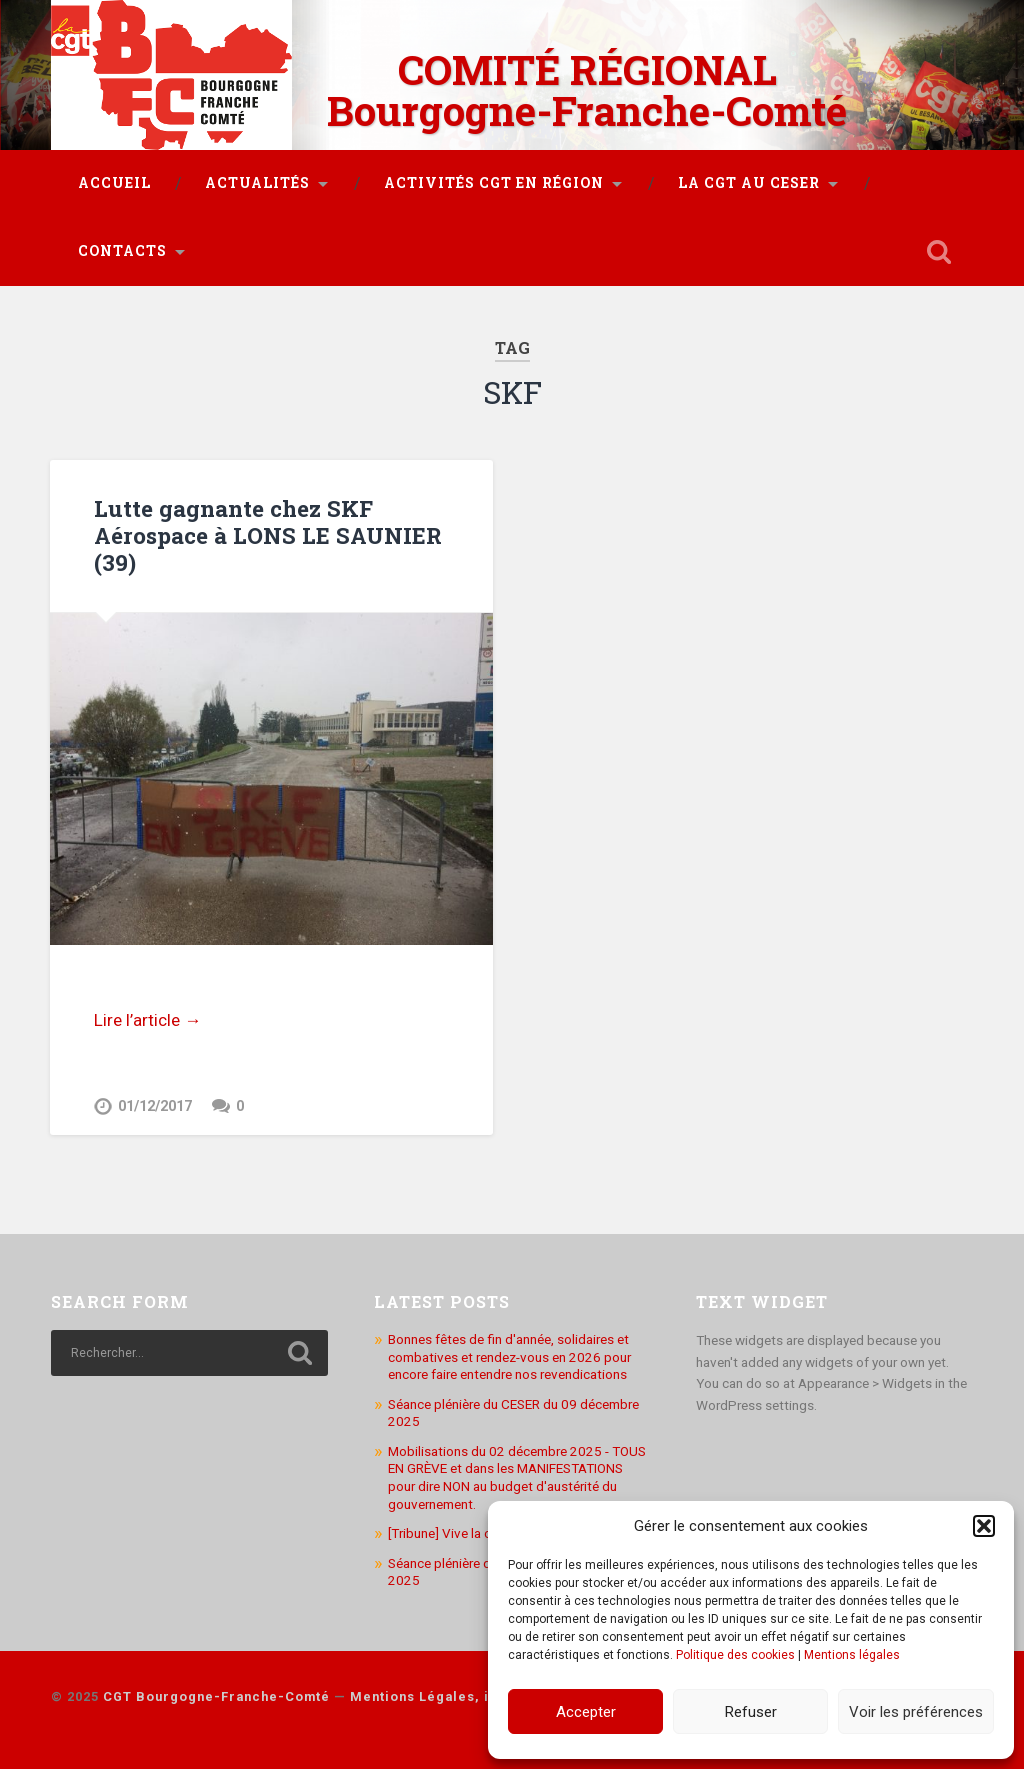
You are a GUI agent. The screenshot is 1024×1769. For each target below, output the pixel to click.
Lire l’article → (147, 1020)
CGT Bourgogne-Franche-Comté (216, 1696)
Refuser (751, 1712)
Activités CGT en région (494, 183)
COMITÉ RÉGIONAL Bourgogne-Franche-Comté (587, 90)
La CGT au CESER (749, 183)
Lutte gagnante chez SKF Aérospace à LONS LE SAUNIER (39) (268, 535)
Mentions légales (852, 1655)
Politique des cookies (735, 1655)
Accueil (114, 183)
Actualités (257, 183)
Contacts (122, 251)
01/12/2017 (155, 1106)
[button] (984, 1526)
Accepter (586, 1712)
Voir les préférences (916, 1712)
